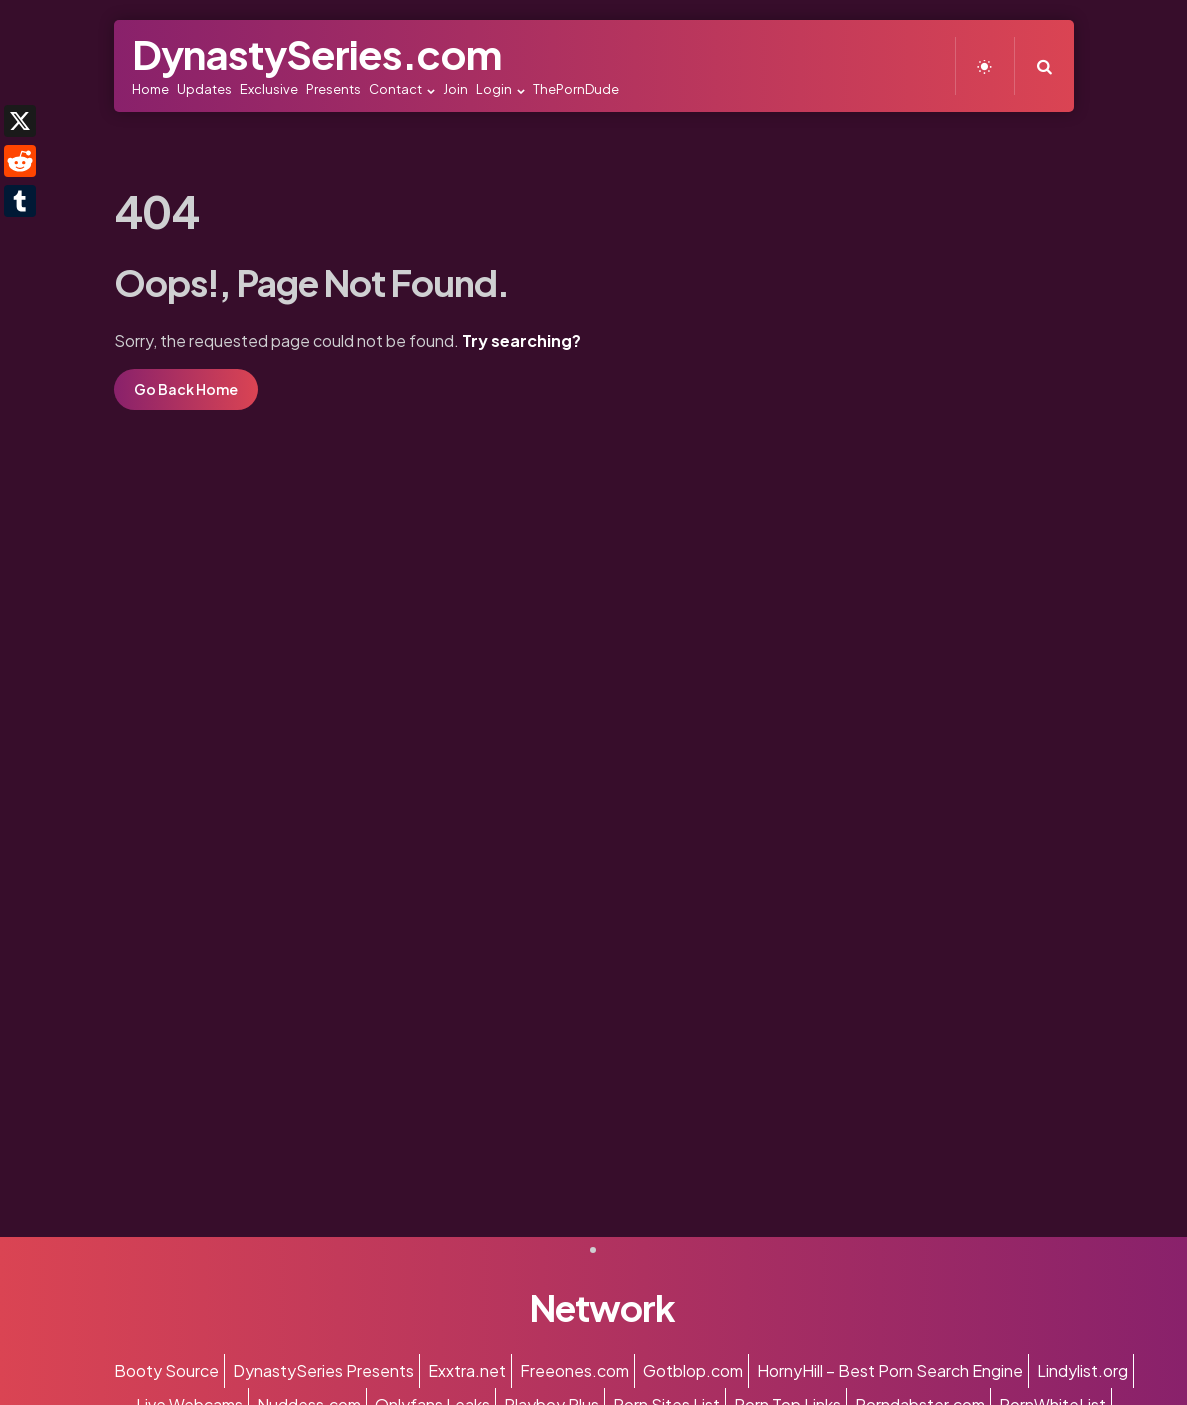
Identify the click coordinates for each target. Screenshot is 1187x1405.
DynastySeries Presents (323, 1370)
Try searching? (521, 340)
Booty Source (166, 1370)
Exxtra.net (467, 1370)
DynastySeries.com (316, 53)
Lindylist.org (1082, 1370)
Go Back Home (186, 389)
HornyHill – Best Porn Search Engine (890, 1370)
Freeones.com (574, 1370)
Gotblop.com (693, 1370)
